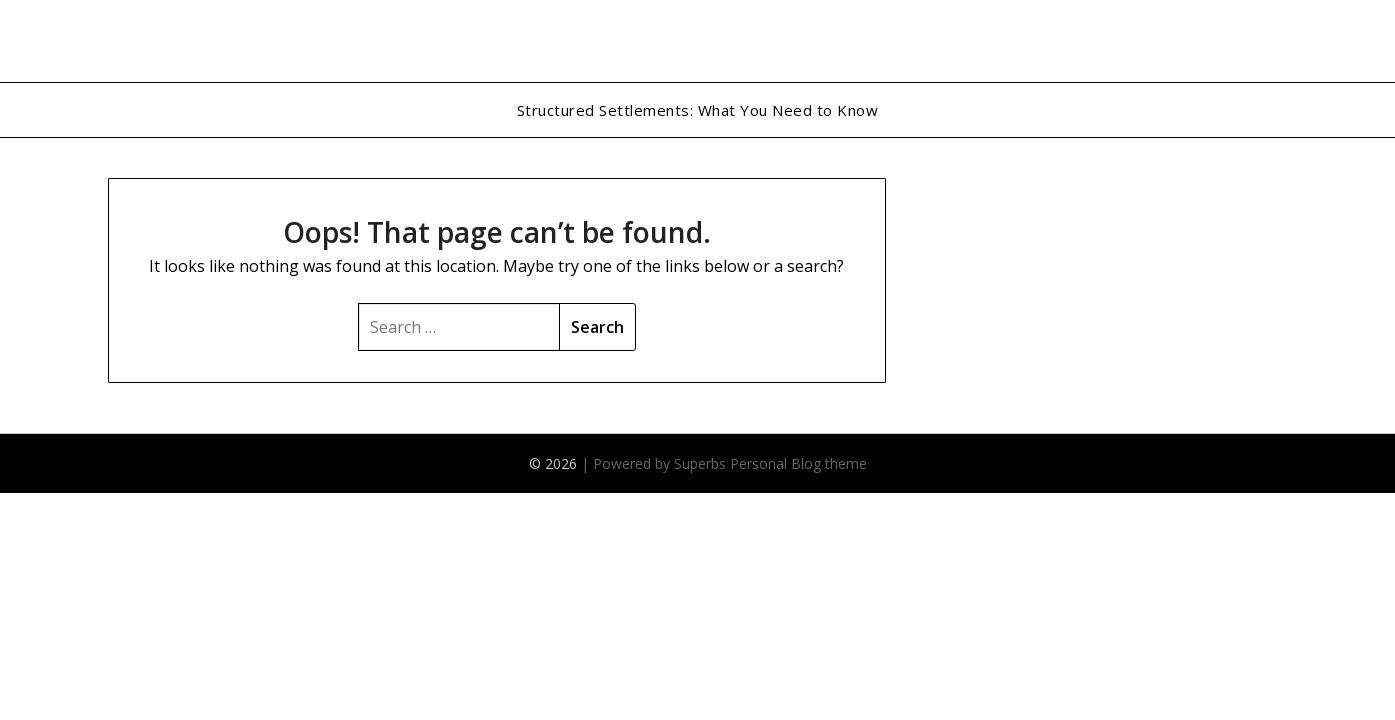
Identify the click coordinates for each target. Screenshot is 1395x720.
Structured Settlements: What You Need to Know (698, 110)
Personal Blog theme (798, 463)
